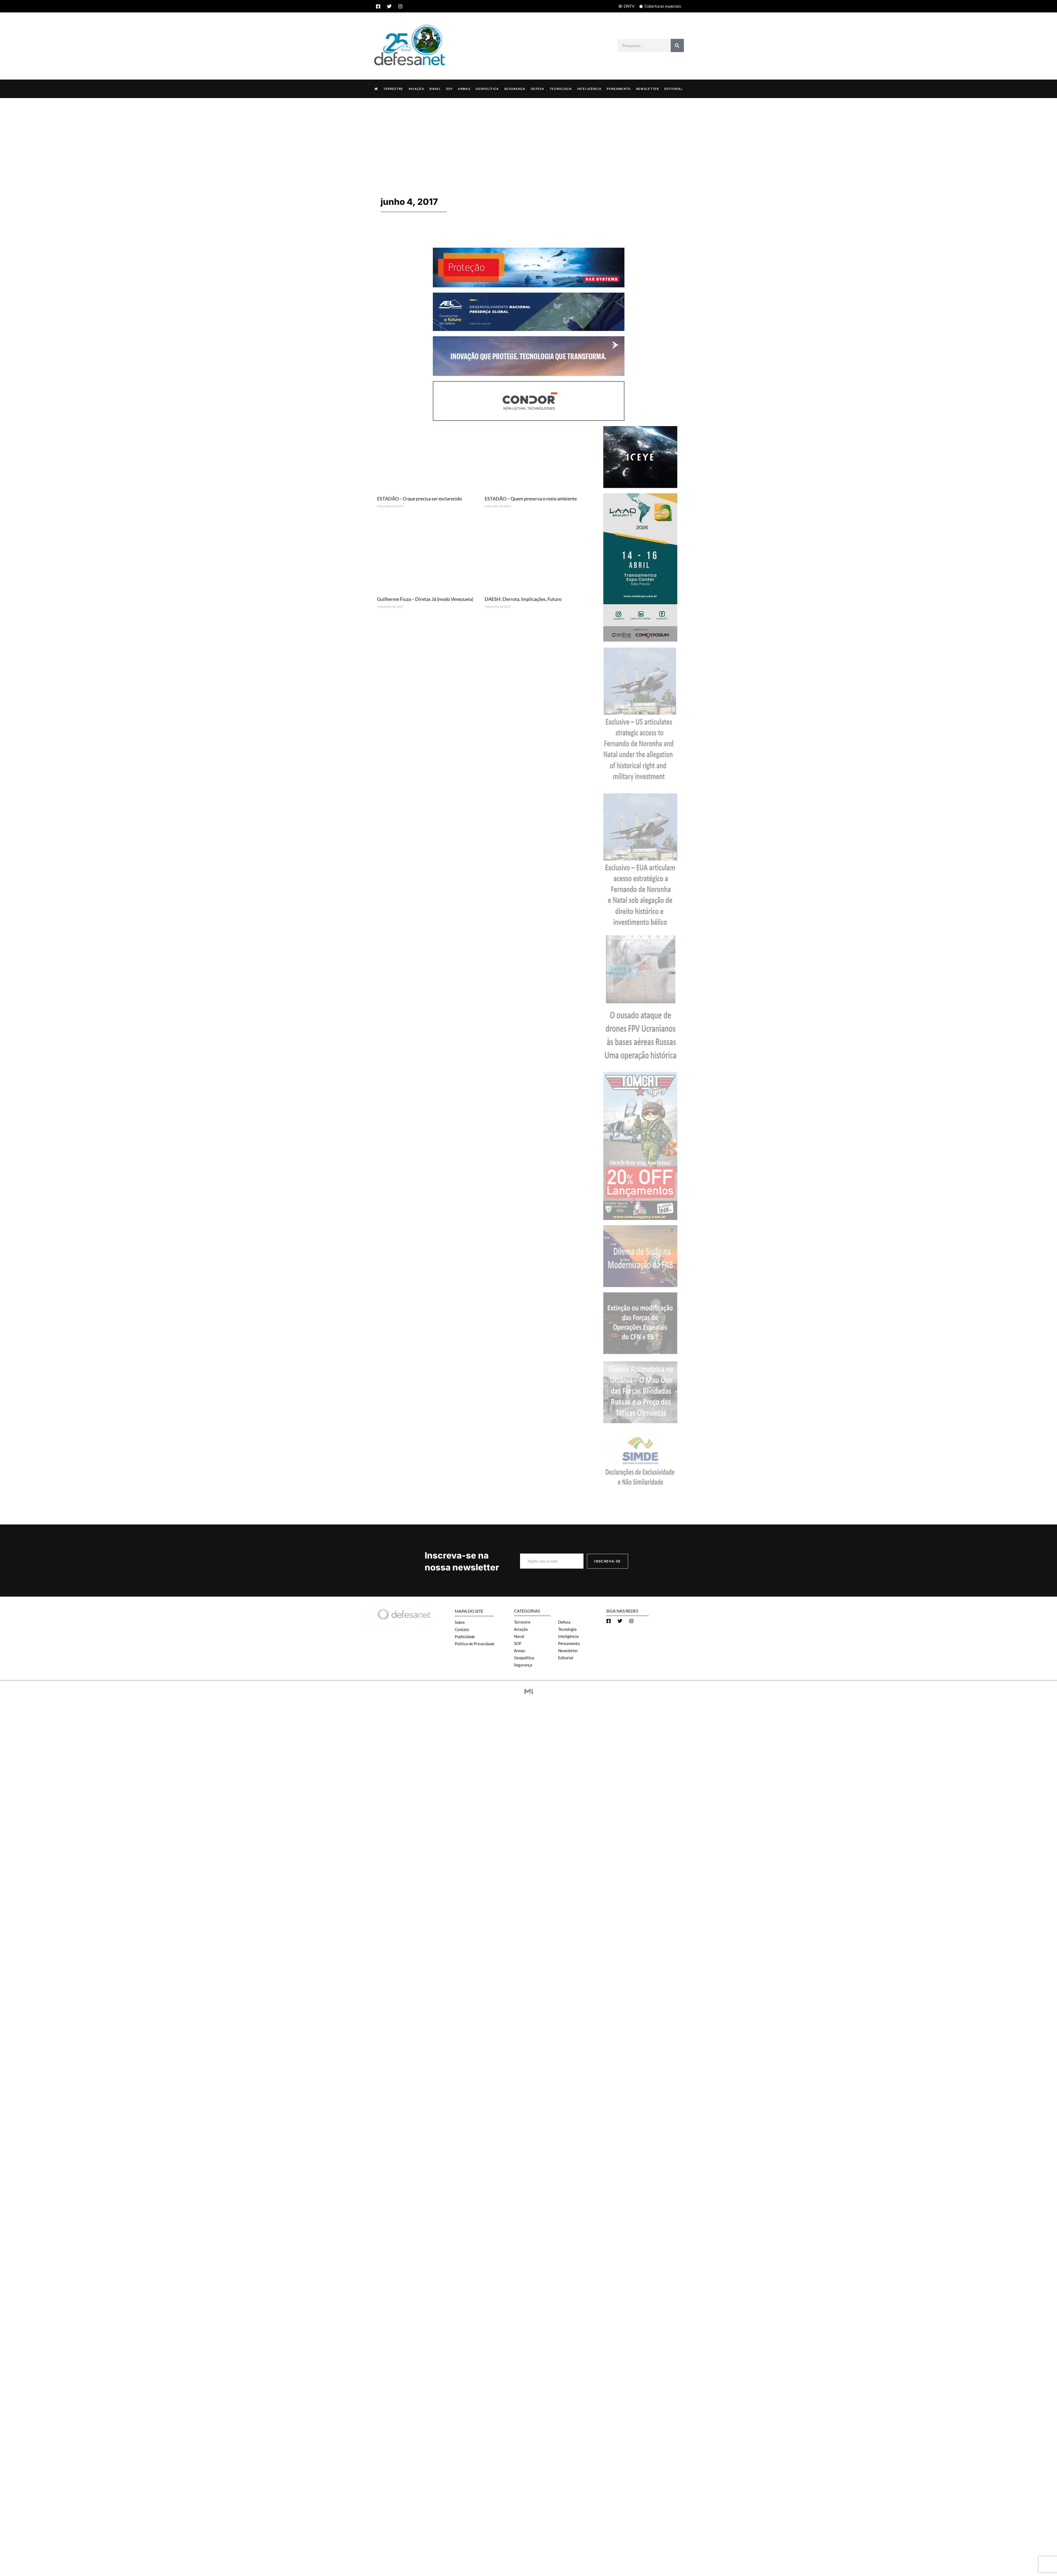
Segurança (515, 88)
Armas (464, 88)
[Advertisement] (528, 137)
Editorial (673, 88)
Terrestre (393, 88)
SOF (449, 88)
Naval (435, 88)
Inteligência (589, 88)
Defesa (537, 88)
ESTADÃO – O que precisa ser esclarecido (419, 498)
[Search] (677, 45)
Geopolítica (487, 88)
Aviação (416, 88)
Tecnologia (561, 88)
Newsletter (647, 88)
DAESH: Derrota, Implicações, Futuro (523, 599)
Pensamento (619, 88)
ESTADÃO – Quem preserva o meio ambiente (531, 498)
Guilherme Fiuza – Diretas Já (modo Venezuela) (425, 599)
